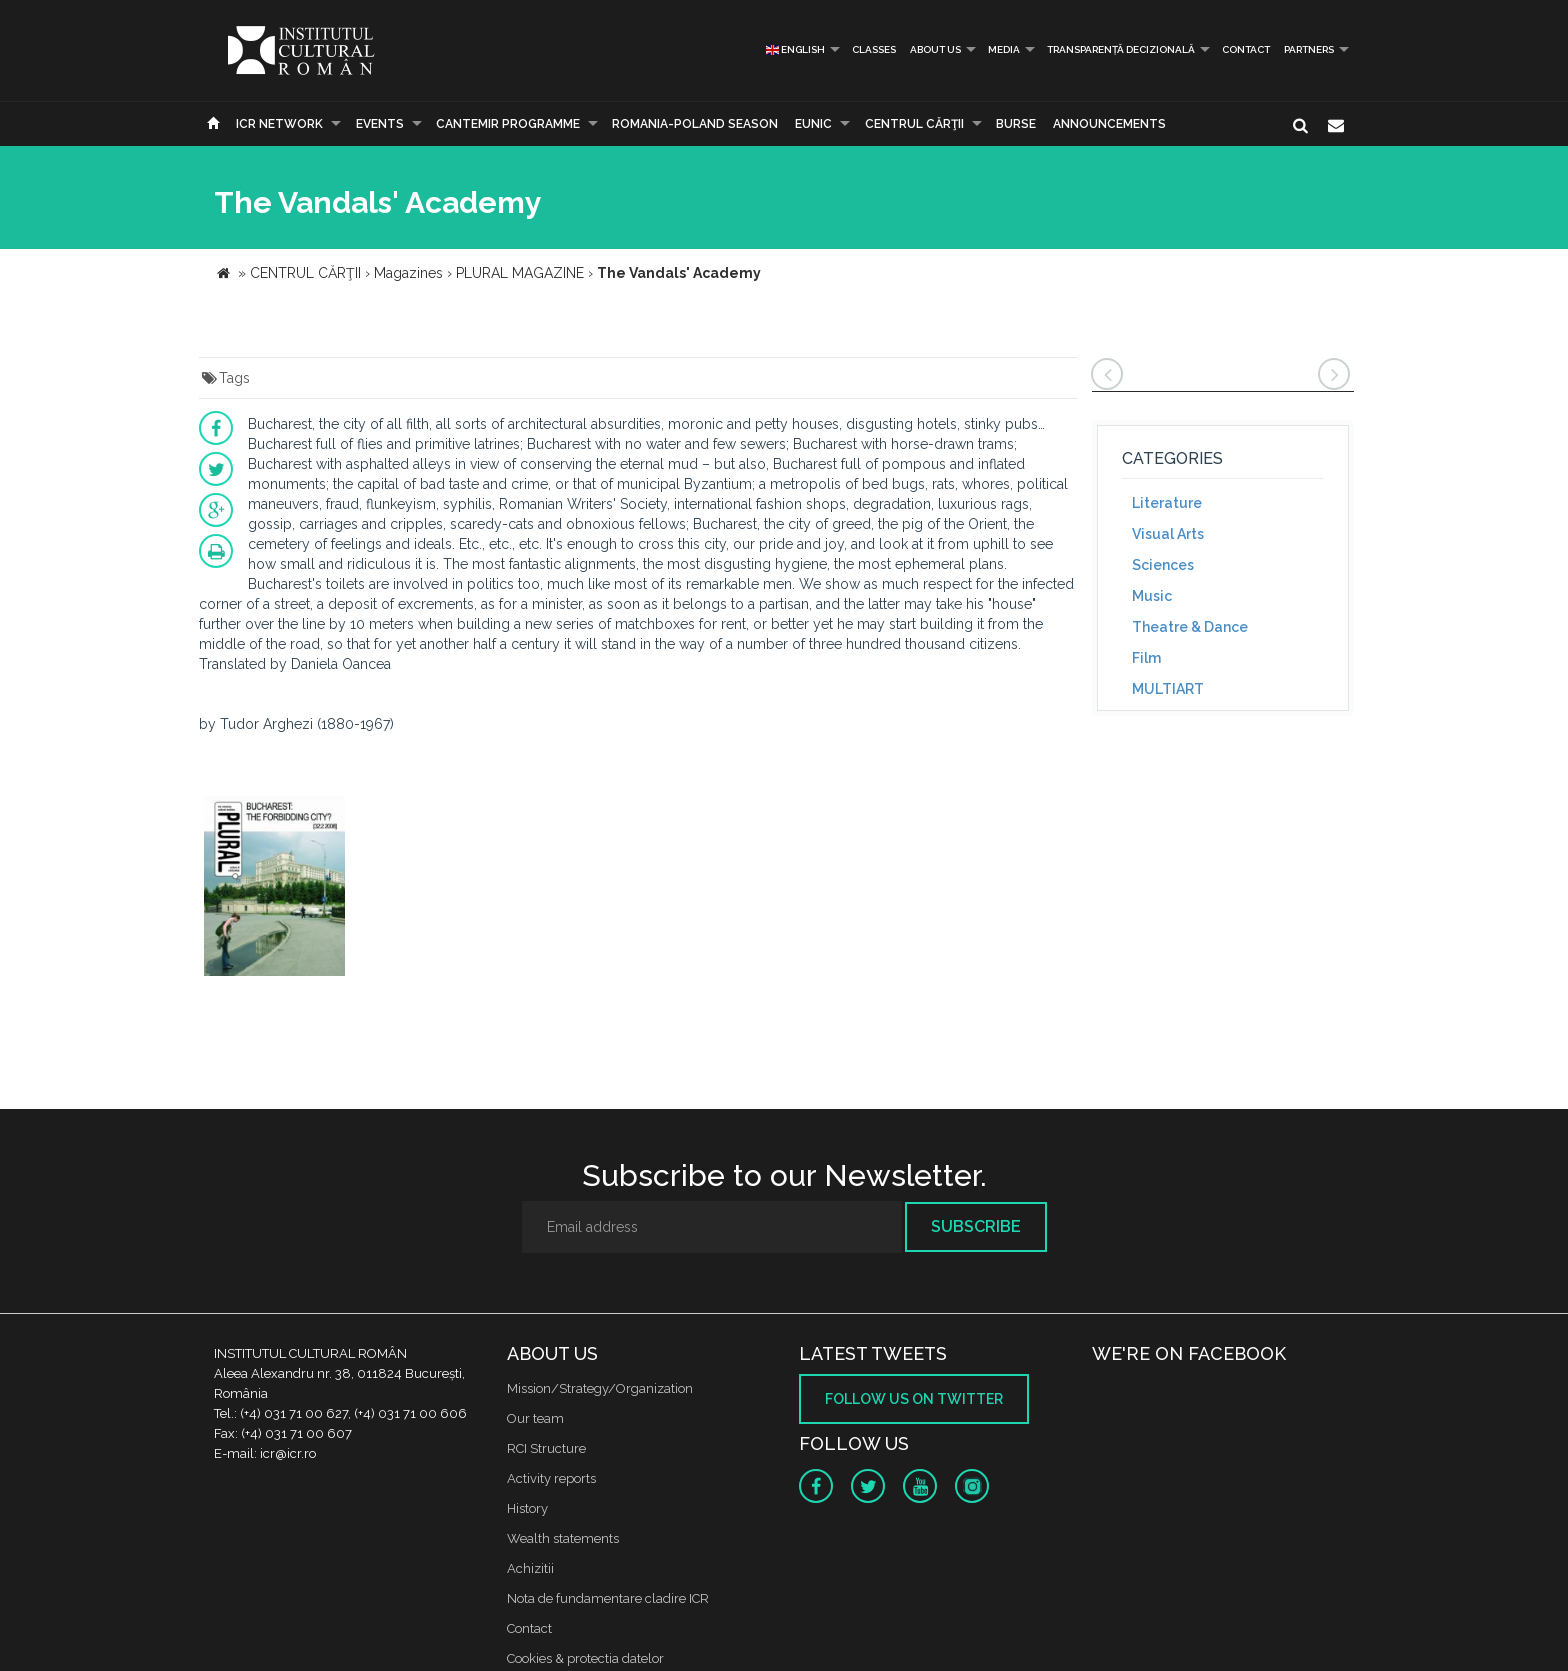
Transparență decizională (1121, 49)
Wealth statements (563, 1538)
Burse (1016, 124)
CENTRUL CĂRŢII (914, 124)
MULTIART (1168, 689)
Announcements (1109, 124)
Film (1146, 658)
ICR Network (279, 124)
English (795, 49)
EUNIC (813, 124)
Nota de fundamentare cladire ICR (608, 1598)
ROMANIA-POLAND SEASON (695, 124)
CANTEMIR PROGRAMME (508, 124)
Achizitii (530, 1568)
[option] (274, 888)
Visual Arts (1168, 534)
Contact (1246, 49)
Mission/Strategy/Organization (600, 1388)
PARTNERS (1309, 49)
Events (380, 124)
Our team (535, 1418)
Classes (874, 49)
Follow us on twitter (914, 1399)
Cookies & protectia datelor (585, 1658)
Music (1152, 596)
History (527, 1508)
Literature (1167, 503)
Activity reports (551, 1478)
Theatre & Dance (1190, 627)
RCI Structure (546, 1448)
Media (1004, 49)
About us (935, 49)
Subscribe (976, 1226)
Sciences (1163, 565)
